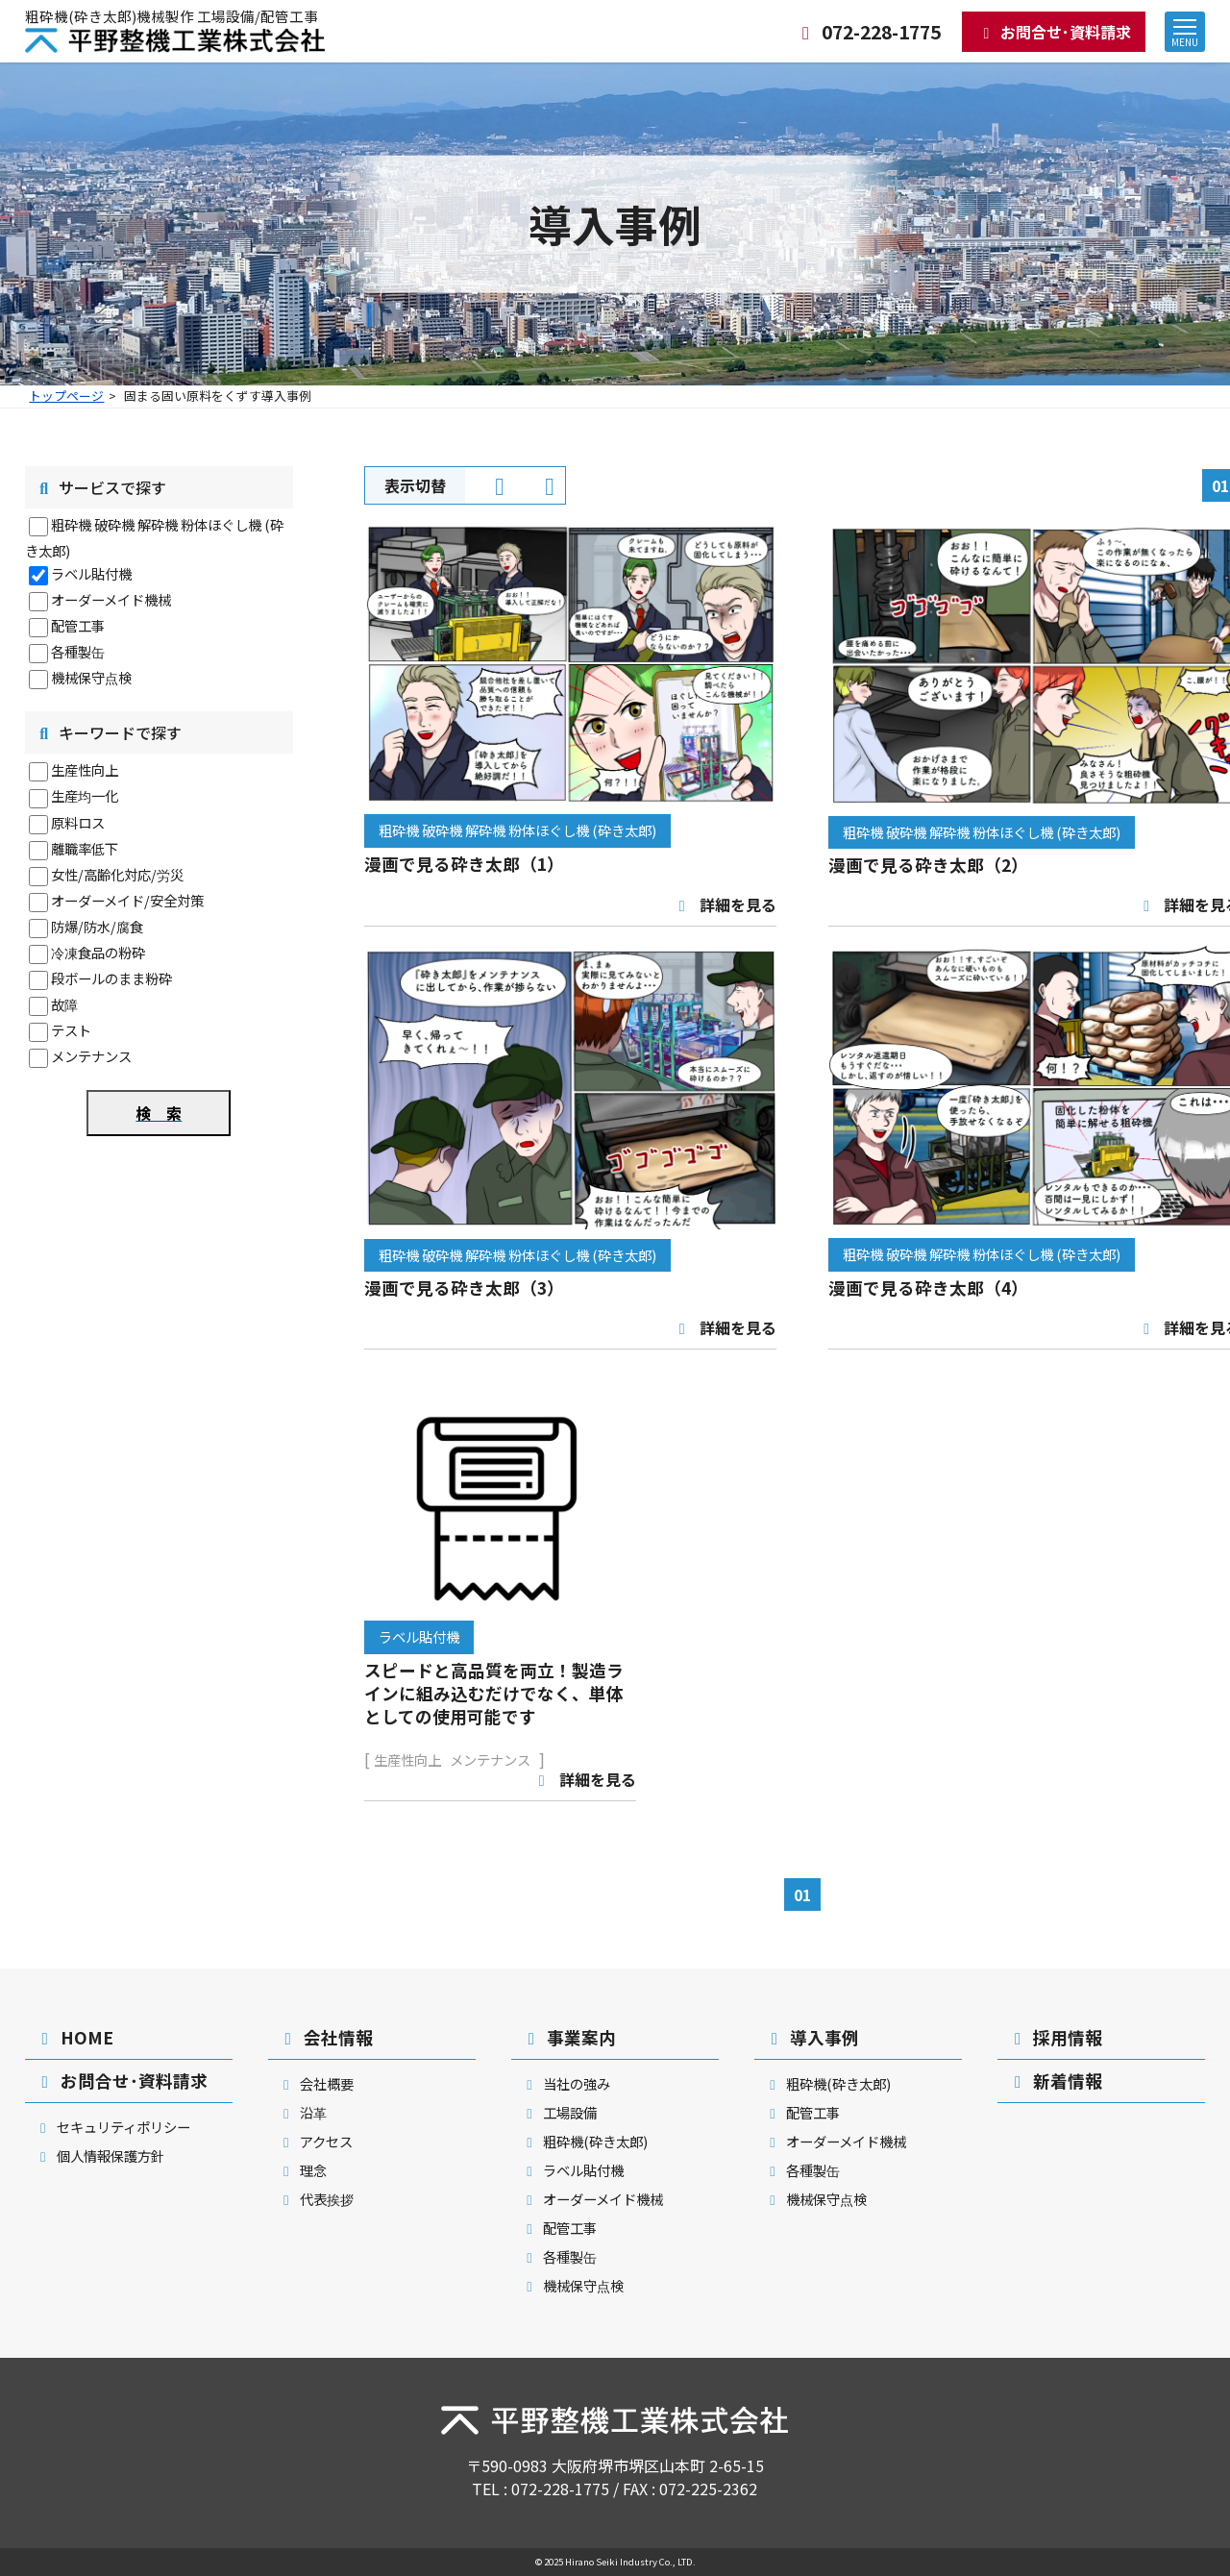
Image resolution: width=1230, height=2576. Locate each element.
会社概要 (316, 2083)
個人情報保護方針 (99, 2155)
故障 (64, 1004)
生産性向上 (84, 769)
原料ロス (78, 822)
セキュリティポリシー (112, 2127)
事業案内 (568, 2037)
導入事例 (811, 2037)
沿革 (302, 2112)
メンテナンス (91, 1056)
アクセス (315, 2141)
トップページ (66, 395)
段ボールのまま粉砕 (111, 978)
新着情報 (1054, 2080)
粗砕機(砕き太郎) (584, 2141)
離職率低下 (84, 848)
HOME (74, 2037)
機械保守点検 (91, 677)
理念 (302, 2170)
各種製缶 (78, 651)
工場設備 (559, 2112)
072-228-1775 (867, 31)
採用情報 (1054, 2037)
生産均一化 (84, 795)
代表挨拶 (316, 2199)
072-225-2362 (708, 2488)
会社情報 (325, 2037)
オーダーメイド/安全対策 (127, 900)
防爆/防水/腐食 (97, 926)
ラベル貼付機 (91, 573)
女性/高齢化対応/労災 (117, 874)
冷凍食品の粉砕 (98, 952)
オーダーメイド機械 (111, 599)
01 (802, 1894)
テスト (71, 1030)
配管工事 (78, 625)
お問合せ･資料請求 (1053, 31)
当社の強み (565, 2083)
